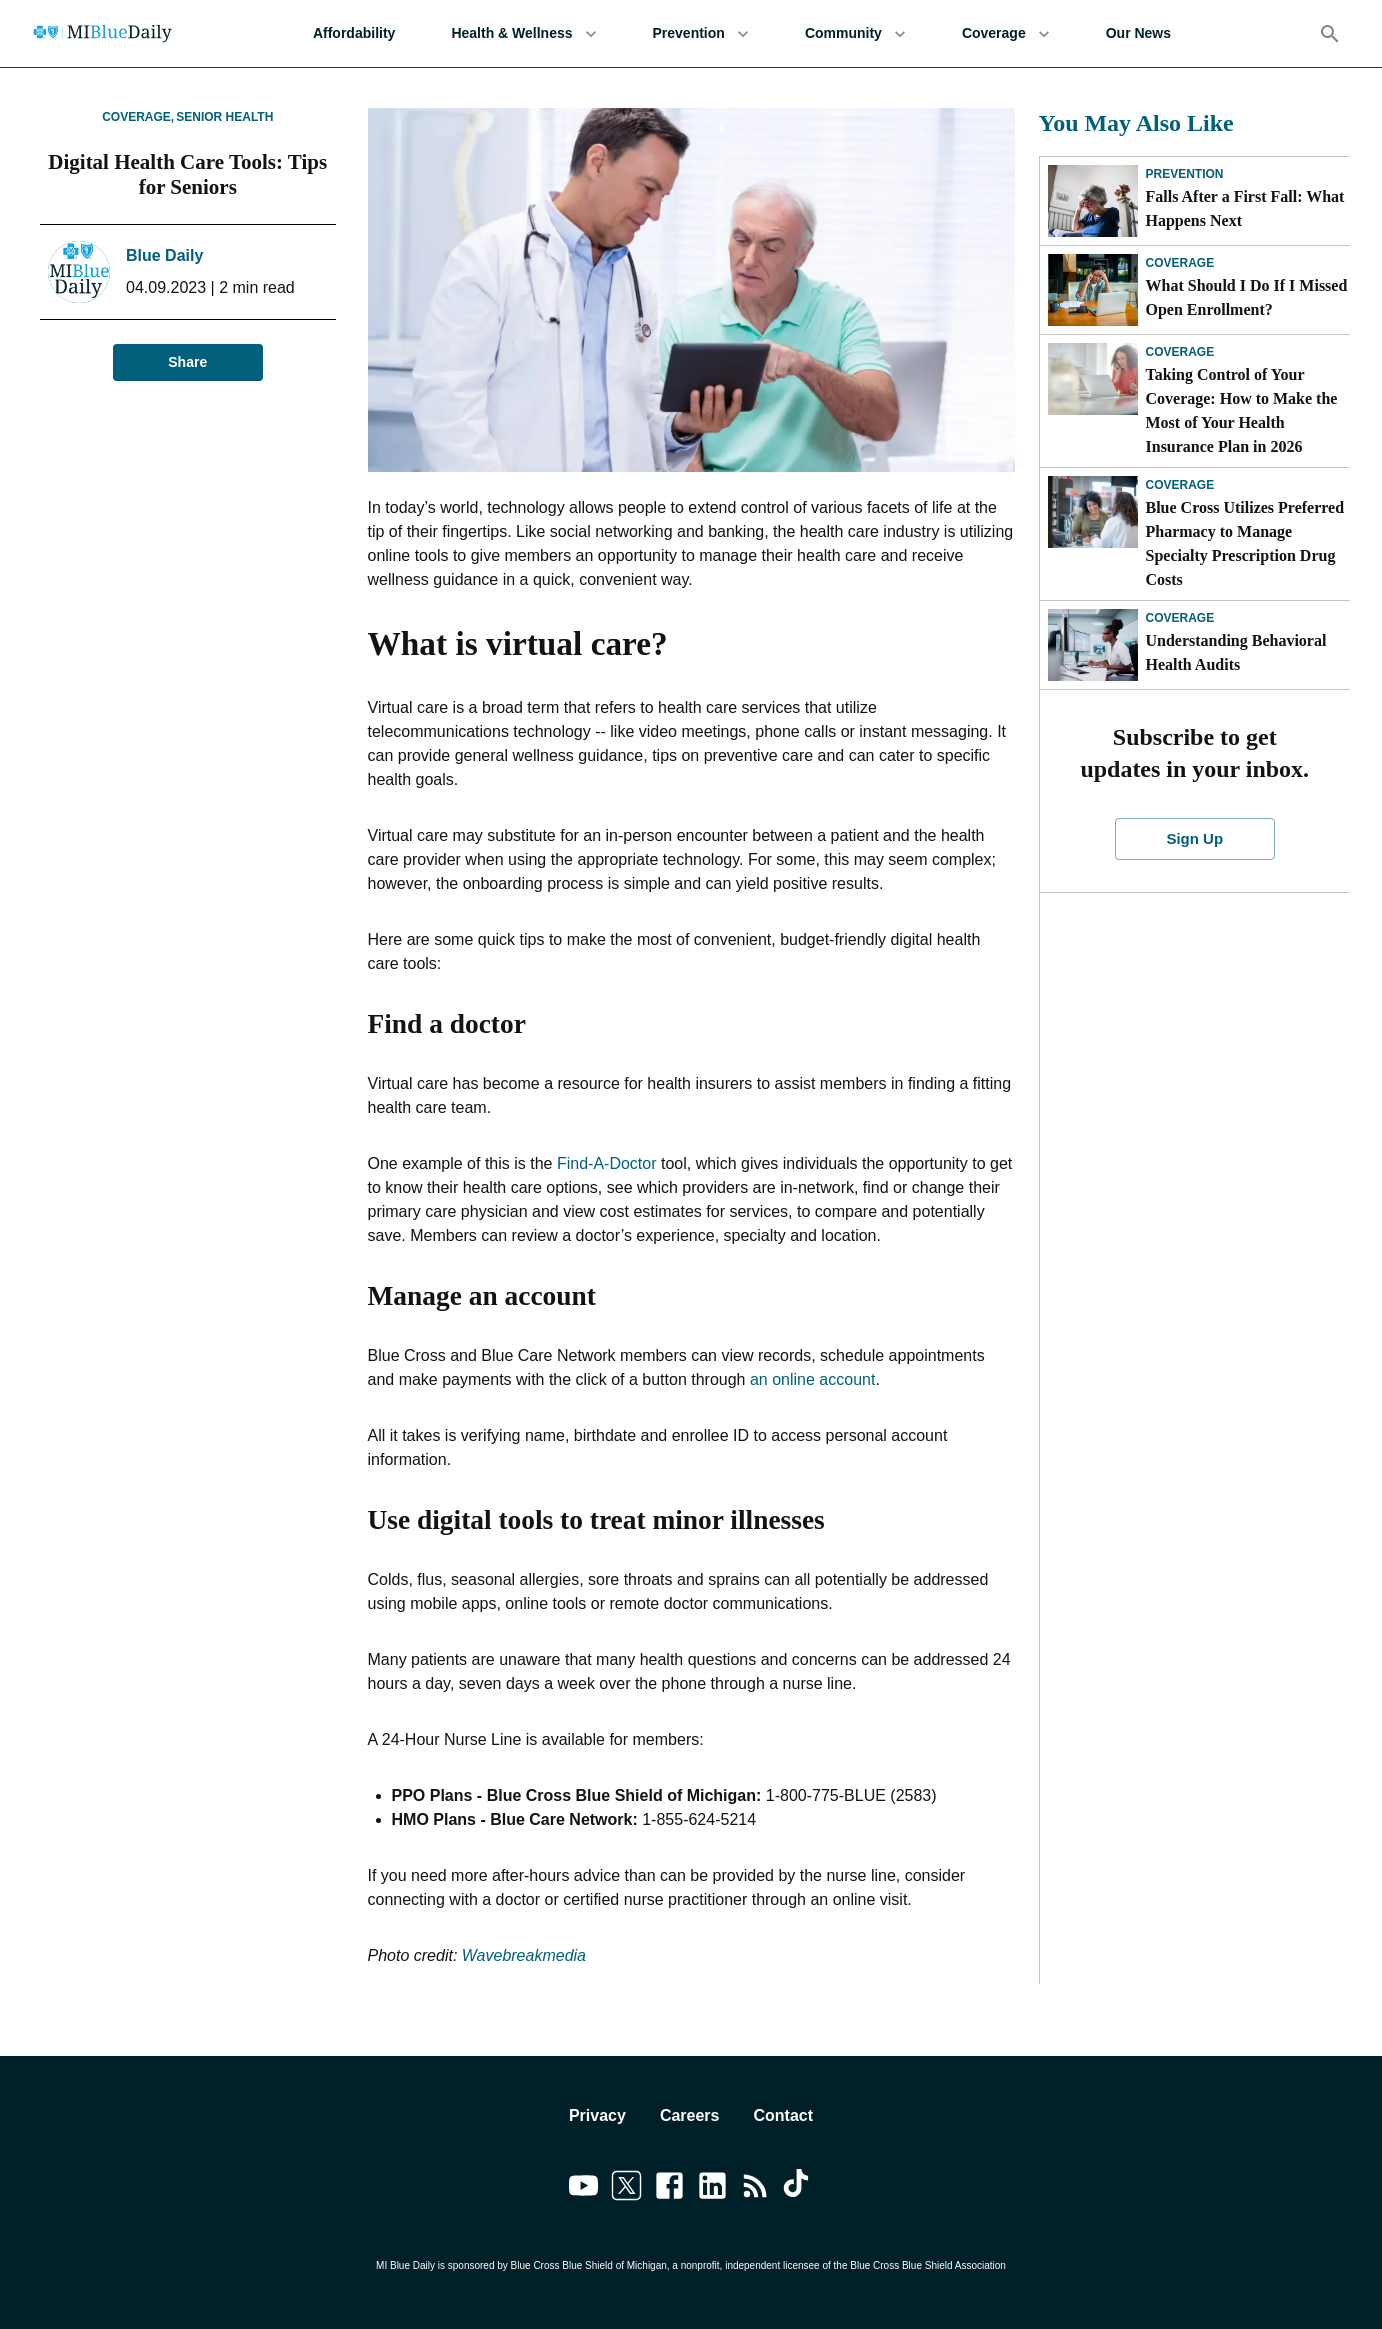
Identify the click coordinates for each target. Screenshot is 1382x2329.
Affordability (354, 33)
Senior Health (224, 117)
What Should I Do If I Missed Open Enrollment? (1247, 297)
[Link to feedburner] (755, 2189)
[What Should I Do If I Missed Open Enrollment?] (1093, 290)
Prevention (701, 33)
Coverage (1006, 33)
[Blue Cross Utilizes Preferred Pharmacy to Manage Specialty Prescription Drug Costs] (1093, 512)
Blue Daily (164, 255)
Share (188, 362)
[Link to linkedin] (712, 2189)
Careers (690, 2115)
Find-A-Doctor (607, 1163)
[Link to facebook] (669, 2189)
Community (855, 33)
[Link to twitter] (626, 2189)
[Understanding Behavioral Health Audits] (1093, 645)
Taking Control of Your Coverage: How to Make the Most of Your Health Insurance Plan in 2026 (1242, 410)
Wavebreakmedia (524, 1955)
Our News (1138, 33)
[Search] (1330, 34)
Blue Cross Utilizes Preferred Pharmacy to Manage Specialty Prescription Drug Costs (1245, 543)
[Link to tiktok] (798, 2189)
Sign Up (1195, 839)
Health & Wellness (523, 33)
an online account (812, 1379)
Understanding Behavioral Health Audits (1236, 652)
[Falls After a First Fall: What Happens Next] (1093, 201)
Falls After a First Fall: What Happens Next (1245, 208)
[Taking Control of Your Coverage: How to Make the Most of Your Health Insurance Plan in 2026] (1093, 379)
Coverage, (138, 117)
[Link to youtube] (583, 2189)
